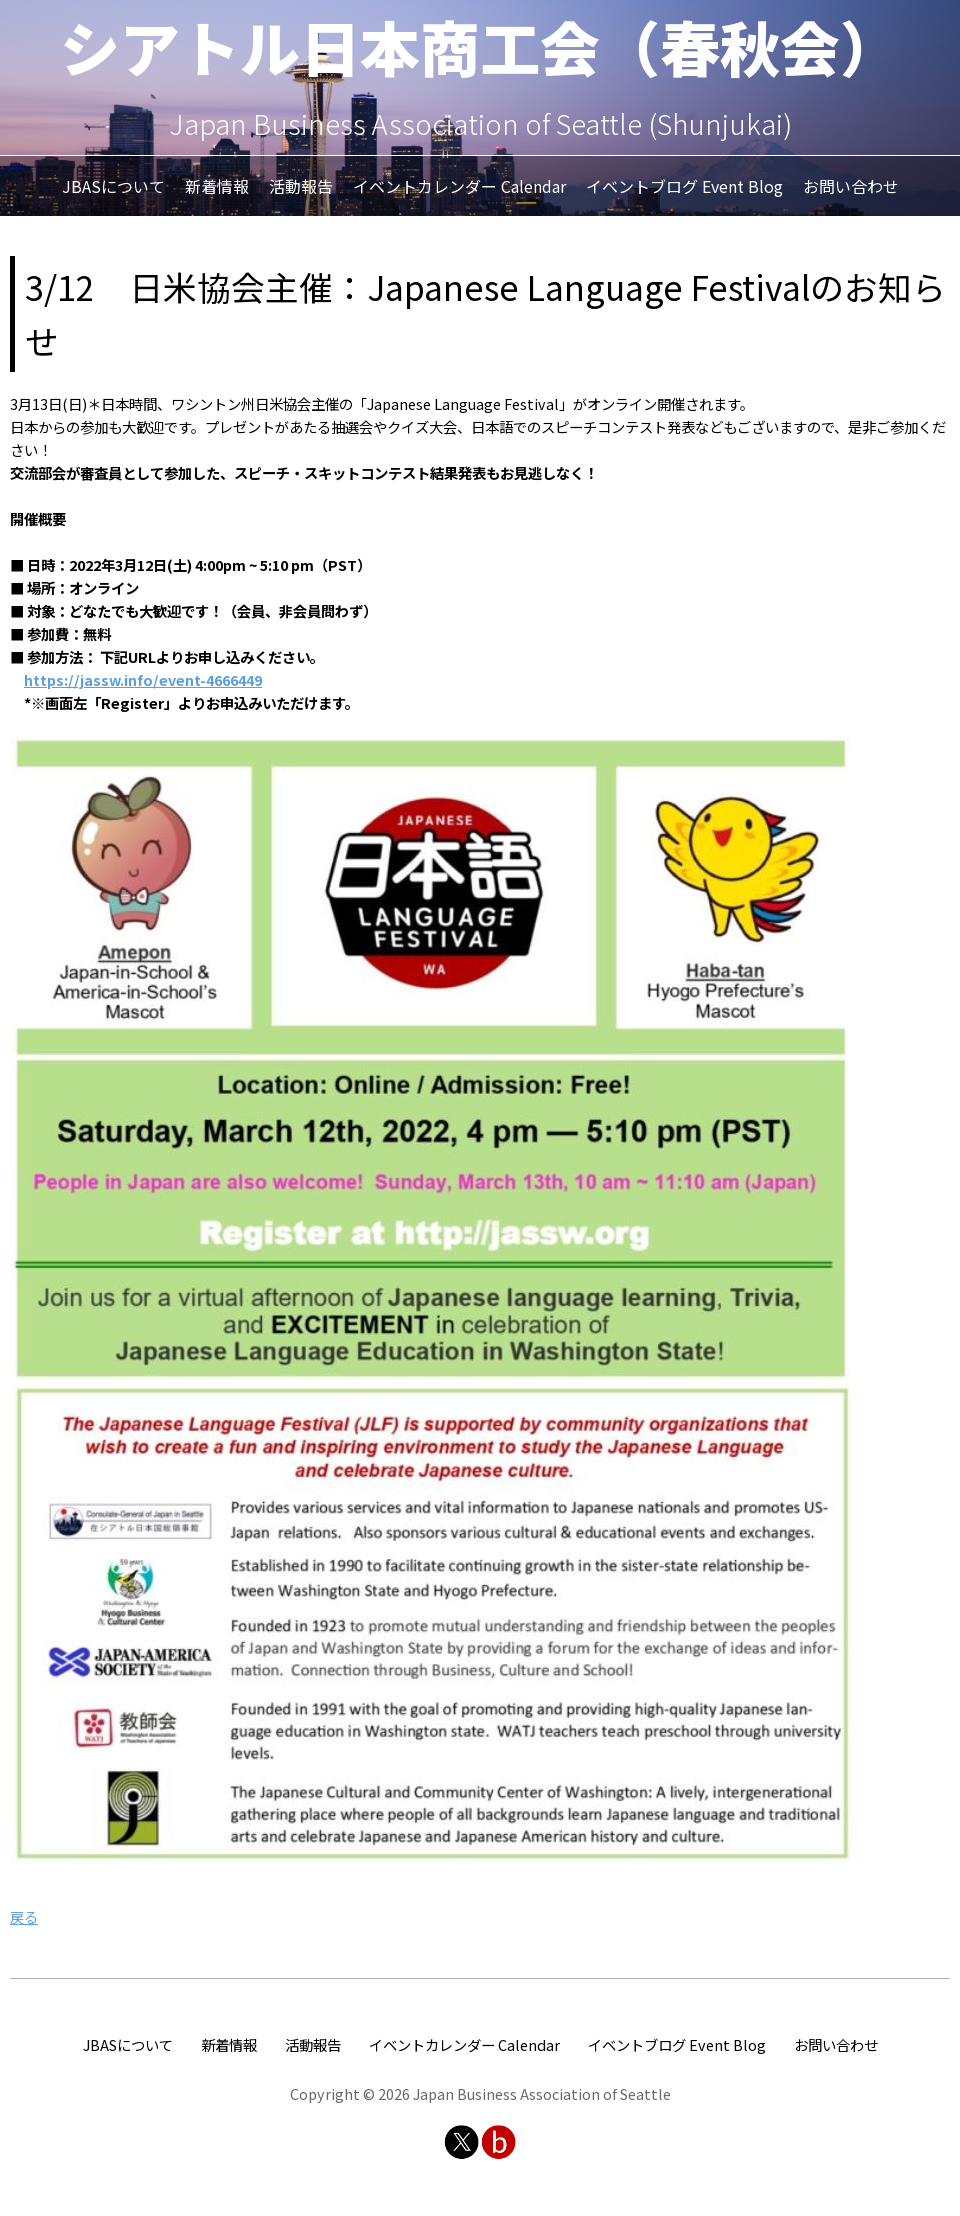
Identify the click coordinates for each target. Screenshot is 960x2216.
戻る (24, 1916)
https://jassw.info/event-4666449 (143, 679)
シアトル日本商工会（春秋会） (480, 45)
